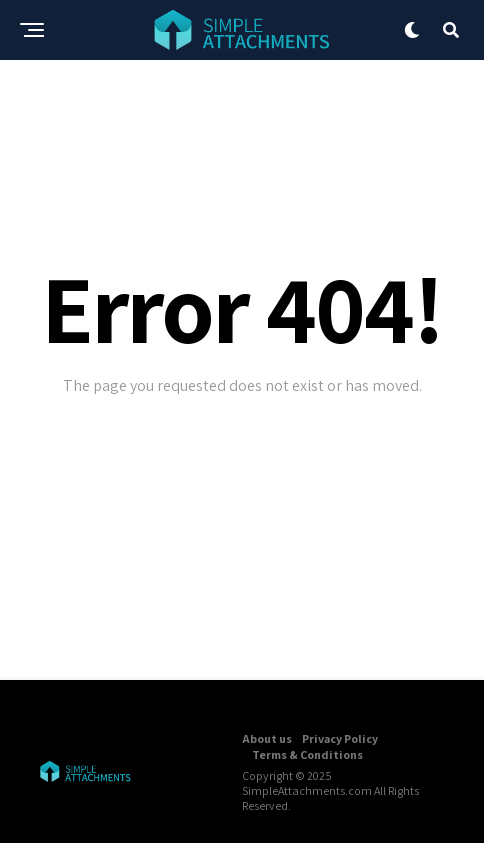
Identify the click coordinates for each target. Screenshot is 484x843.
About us (267, 738)
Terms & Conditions (307, 754)
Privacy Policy (340, 738)
